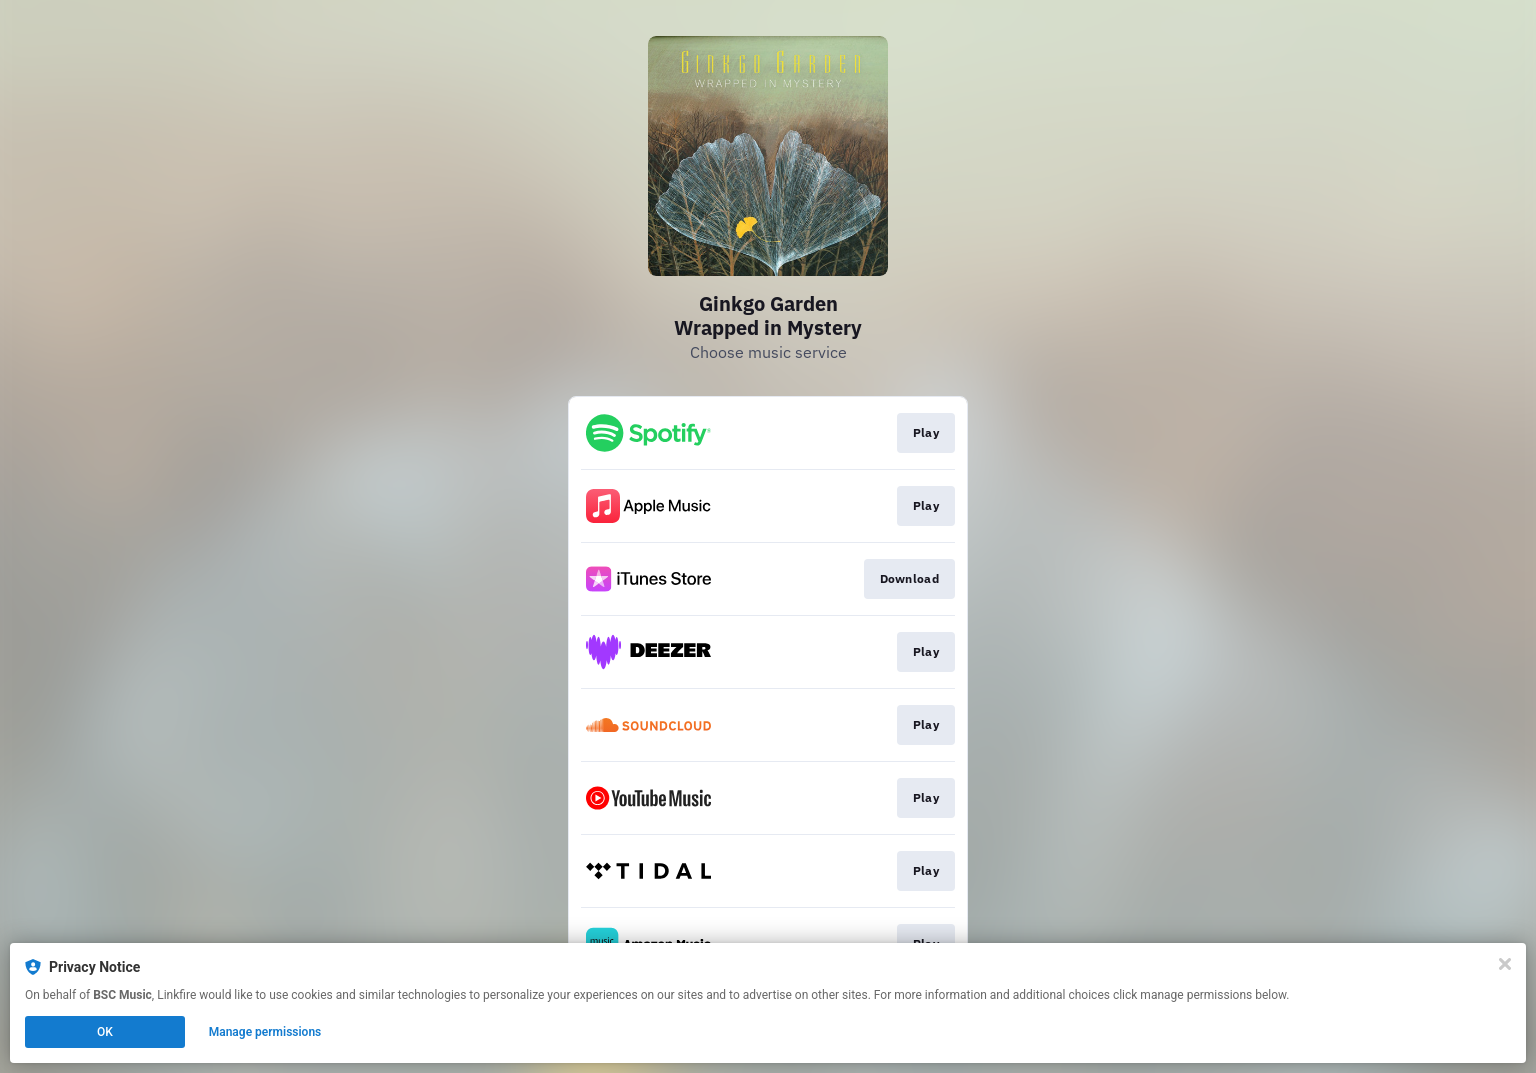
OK (105, 1032)
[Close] (1505, 964)
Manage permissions (265, 1032)
